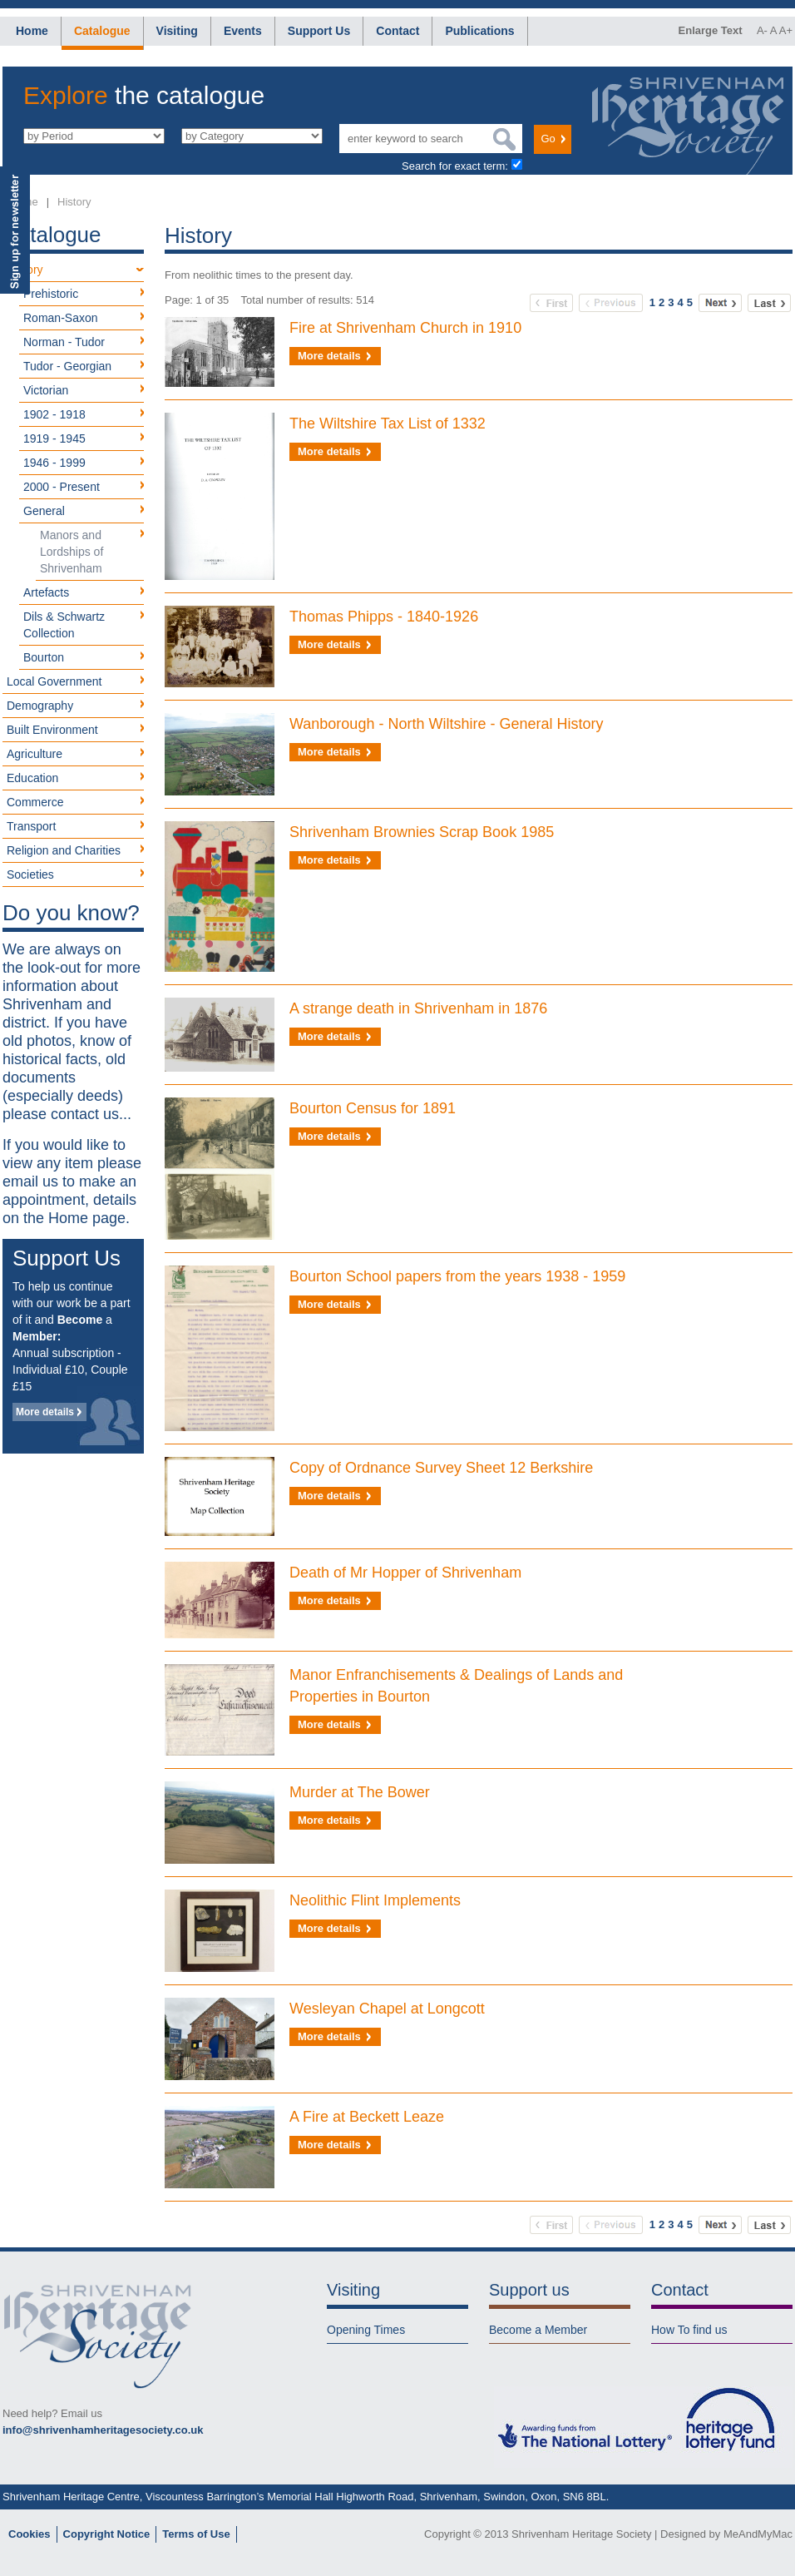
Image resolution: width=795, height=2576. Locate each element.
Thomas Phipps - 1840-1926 (383, 616)
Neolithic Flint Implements (375, 1900)
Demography (40, 705)
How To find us (689, 2329)
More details (45, 1412)
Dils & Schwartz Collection (64, 625)
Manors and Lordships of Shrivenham (71, 551)
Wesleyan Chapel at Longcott (387, 2008)
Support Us (319, 30)
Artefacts (46, 592)
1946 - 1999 (54, 462)
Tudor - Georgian (67, 366)
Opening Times (366, 2329)
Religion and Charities (64, 850)
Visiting (177, 30)
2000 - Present (61, 486)
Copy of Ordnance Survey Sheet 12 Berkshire (441, 1467)
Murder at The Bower (359, 1792)
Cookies (29, 2534)
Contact (397, 30)
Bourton (43, 657)
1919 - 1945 (54, 438)
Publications (479, 30)
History (74, 202)
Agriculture (34, 753)
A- (762, 30)
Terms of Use (196, 2534)
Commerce (35, 802)
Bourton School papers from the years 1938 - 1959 (457, 1276)
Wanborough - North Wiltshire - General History (446, 724)
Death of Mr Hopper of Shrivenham (405, 1572)
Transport (31, 826)
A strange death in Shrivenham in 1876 (418, 1008)
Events (243, 30)
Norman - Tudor (64, 342)
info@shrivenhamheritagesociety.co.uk (102, 2430)
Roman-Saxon (60, 317)
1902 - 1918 (54, 414)
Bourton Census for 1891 (372, 1108)
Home (32, 30)
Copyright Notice (107, 2534)
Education (32, 778)
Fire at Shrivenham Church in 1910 (405, 328)
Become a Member (538, 2329)
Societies (30, 874)
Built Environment (52, 729)
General (44, 511)
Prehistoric (50, 293)
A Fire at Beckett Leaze (366, 2116)
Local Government (54, 681)
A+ (786, 30)
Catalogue (102, 30)
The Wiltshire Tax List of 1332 (387, 423)
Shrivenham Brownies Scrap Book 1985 (421, 832)
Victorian (45, 390)
